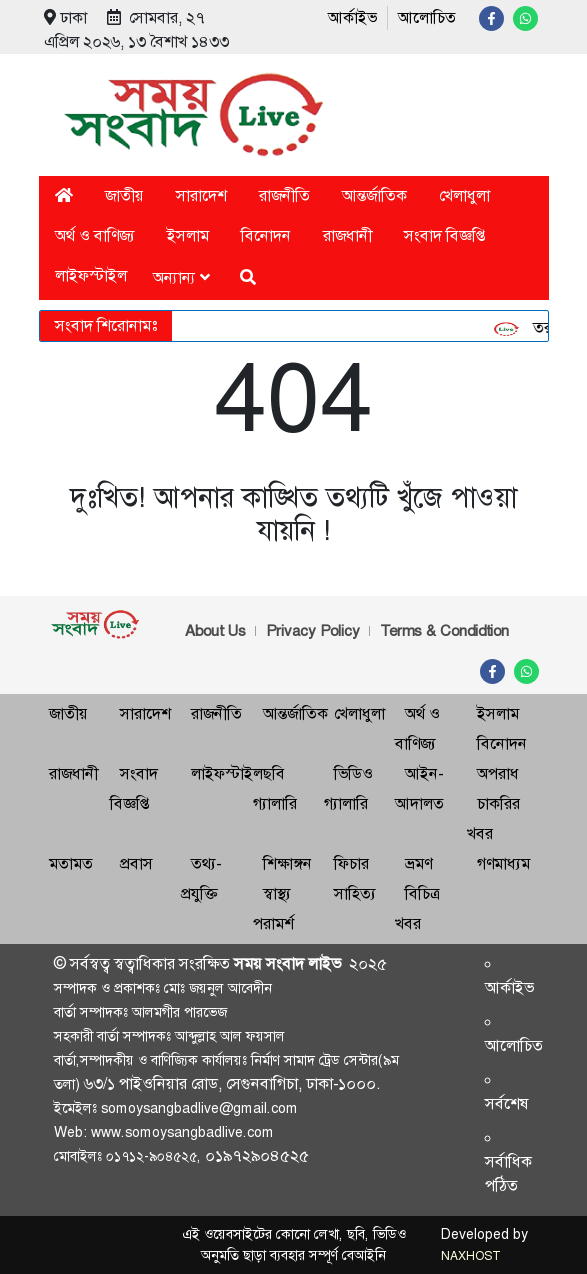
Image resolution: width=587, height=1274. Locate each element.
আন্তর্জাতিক (374, 195)
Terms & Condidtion (444, 631)
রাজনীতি (284, 195)
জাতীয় (124, 195)
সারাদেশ (201, 195)
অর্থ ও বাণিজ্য (95, 235)
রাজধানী (347, 235)
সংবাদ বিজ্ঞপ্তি (444, 235)
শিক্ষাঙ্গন (287, 863)
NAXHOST (470, 1256)
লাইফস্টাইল (91, 275)
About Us (215, 631)
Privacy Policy (313, 631)
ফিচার (351, 863)
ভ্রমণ (418, 863)
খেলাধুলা (464, 195)
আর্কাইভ (352, 17)
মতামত (71, 863)
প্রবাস (136, 863)
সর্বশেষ (507, 1103)
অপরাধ (498, 773)
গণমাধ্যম (503, 863)
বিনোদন (266, 235)
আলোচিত (427, 17)
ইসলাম (188, 235)
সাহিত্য (355, 893)
